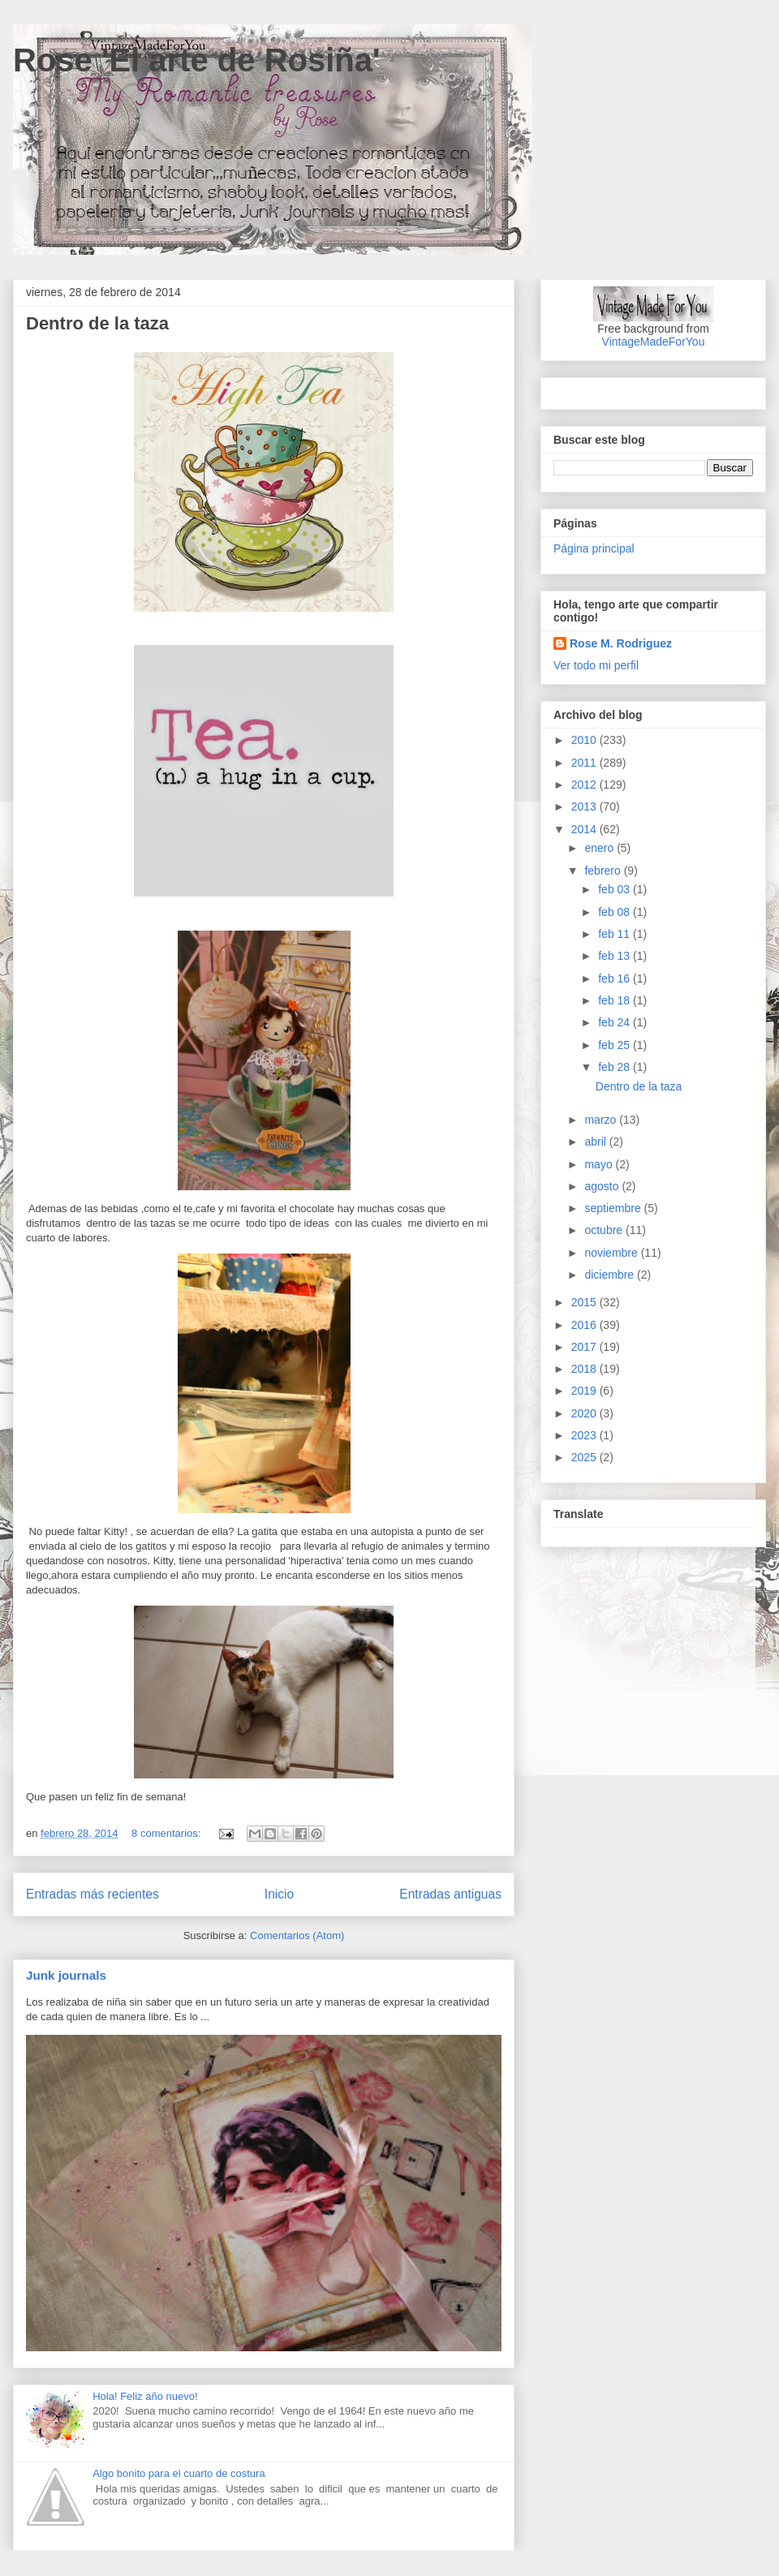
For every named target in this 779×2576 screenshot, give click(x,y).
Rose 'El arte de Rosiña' (197, 60)
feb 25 (615, 1045)
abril (596, 1141)
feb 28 (615, 1066)
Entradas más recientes (92, 1894)
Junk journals (66, 1975)
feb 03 (615, 889)
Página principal (594, 548)
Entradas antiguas (450, 1894)
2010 (585, 739)
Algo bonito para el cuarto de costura (179, 2473)
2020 (585, 1413)
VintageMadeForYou (653, 341)
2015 (585, 1302)
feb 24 (615, 1022)
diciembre (610, 1274)
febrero (603, 870)
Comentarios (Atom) (297, 1935)
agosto (603, 1186)
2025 (585, 1457)
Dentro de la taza (97, 323)
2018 (585, 1368)
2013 (585, 806)
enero (600, 847)
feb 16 (615, 978)
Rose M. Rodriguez (621, 643)
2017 (585, 1346)
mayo (599, 1164)
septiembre (613, 1208)
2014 (585, 829)
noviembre (612, 1252)
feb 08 (615, 911)
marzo (601, 1119)
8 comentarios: (167, 1833)
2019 (585, 1390)
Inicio (279, 1894)
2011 (585, 762)
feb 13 (615, 955)
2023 (585, 1435)
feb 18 (615, 1000)
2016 (585, 1324)
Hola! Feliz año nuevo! (145, 2396)
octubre (605, 1229)
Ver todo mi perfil (596, 665)
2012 (585, 784)
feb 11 (615, 933)
